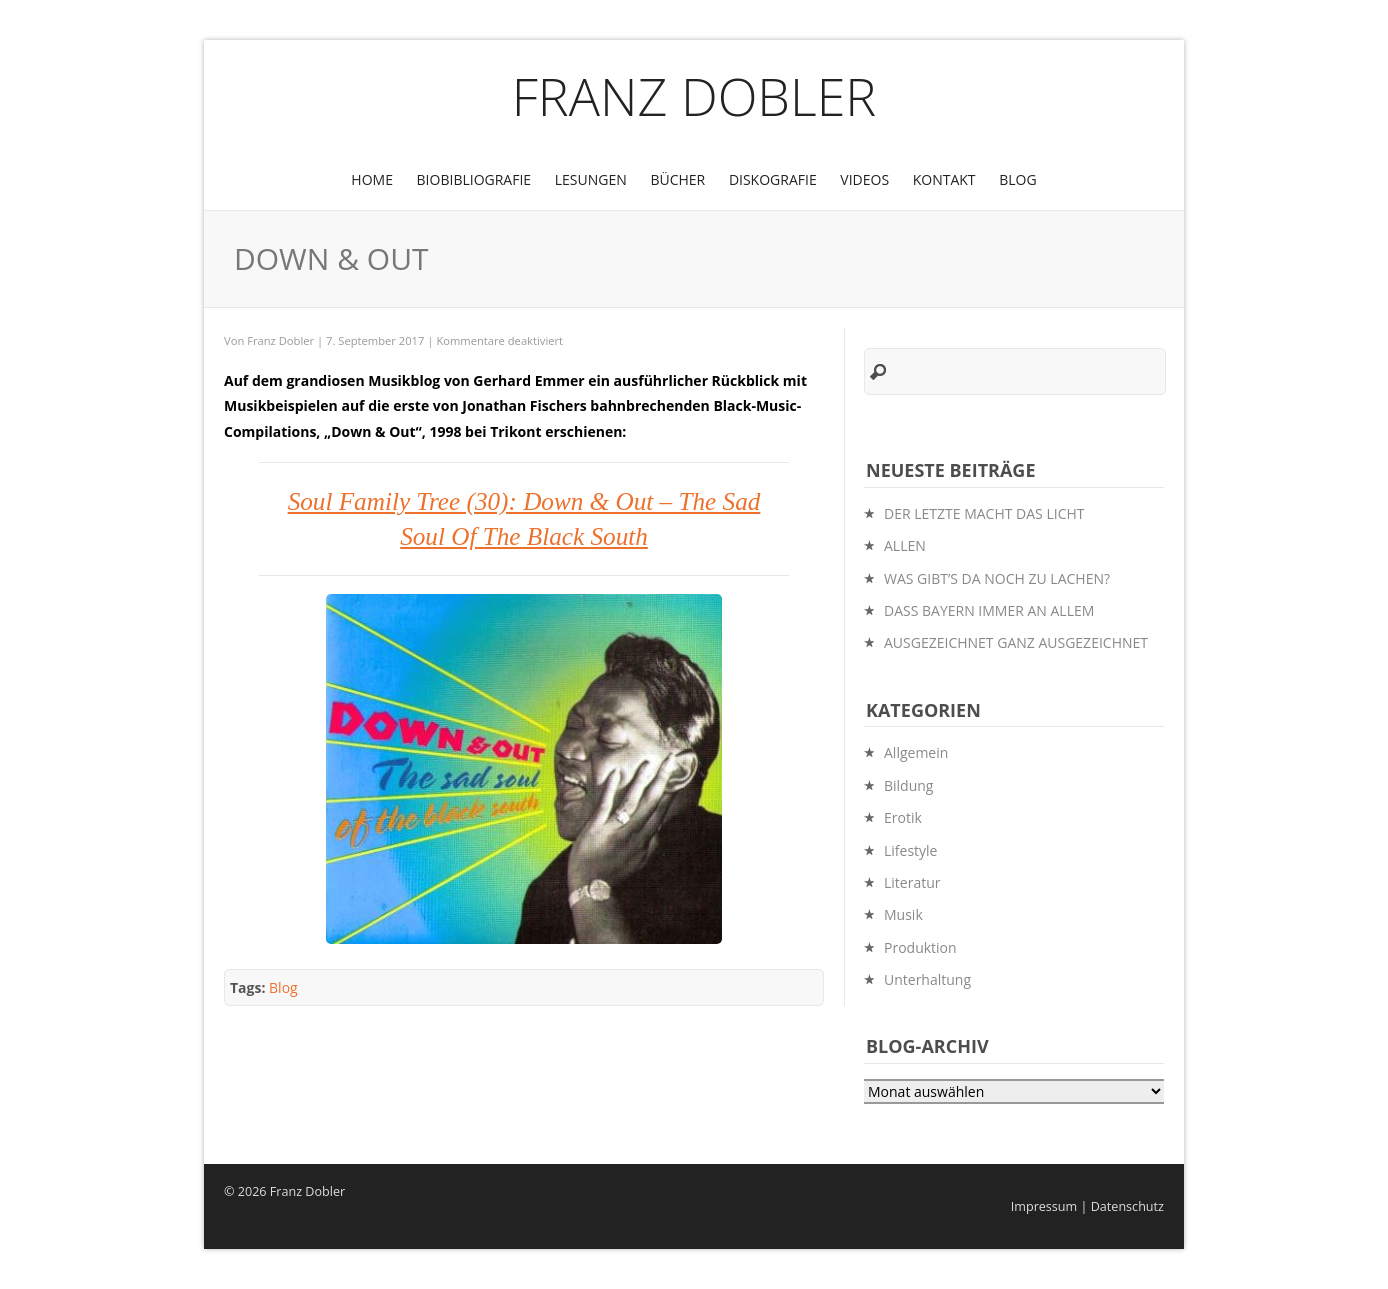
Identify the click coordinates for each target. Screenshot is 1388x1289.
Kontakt (944, 179)
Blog (1017, 179)
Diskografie (773, 179)
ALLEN (905, 545)
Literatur (912, 882)
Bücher (677, 179)
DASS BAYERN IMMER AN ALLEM (989, 610)
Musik (903, 914)
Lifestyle (910, 850)
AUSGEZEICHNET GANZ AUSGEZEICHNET (1016, 642)
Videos (864, 179)
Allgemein (916, 752)
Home (372, 179)
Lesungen (591, 179)
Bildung (908, 785)
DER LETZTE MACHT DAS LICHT (984, 513)
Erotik (903, 817)
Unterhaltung (927, 979)
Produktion (920, 947)
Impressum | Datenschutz (1087, 1206)
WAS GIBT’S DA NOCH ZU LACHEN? (997, 578)
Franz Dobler (694, 95)
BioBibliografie (474, 179)
